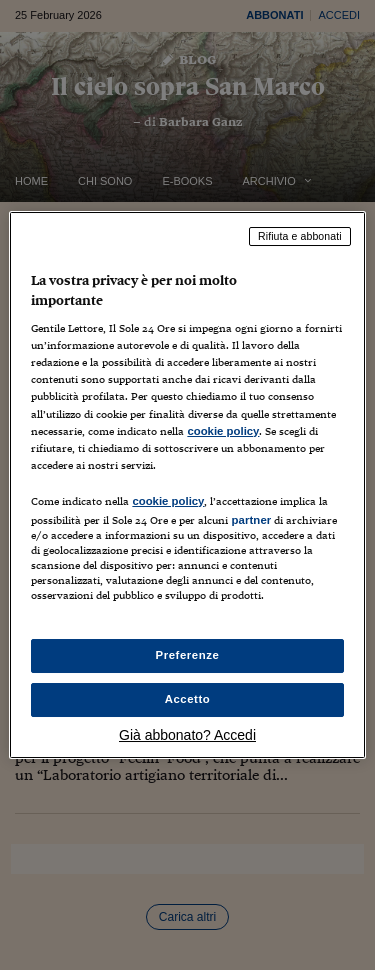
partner (251, 520)
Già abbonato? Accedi (187, 735)
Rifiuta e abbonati (300, 236)
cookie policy (223, 431)
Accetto (188, 699)
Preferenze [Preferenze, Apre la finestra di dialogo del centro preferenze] (188, 655)
